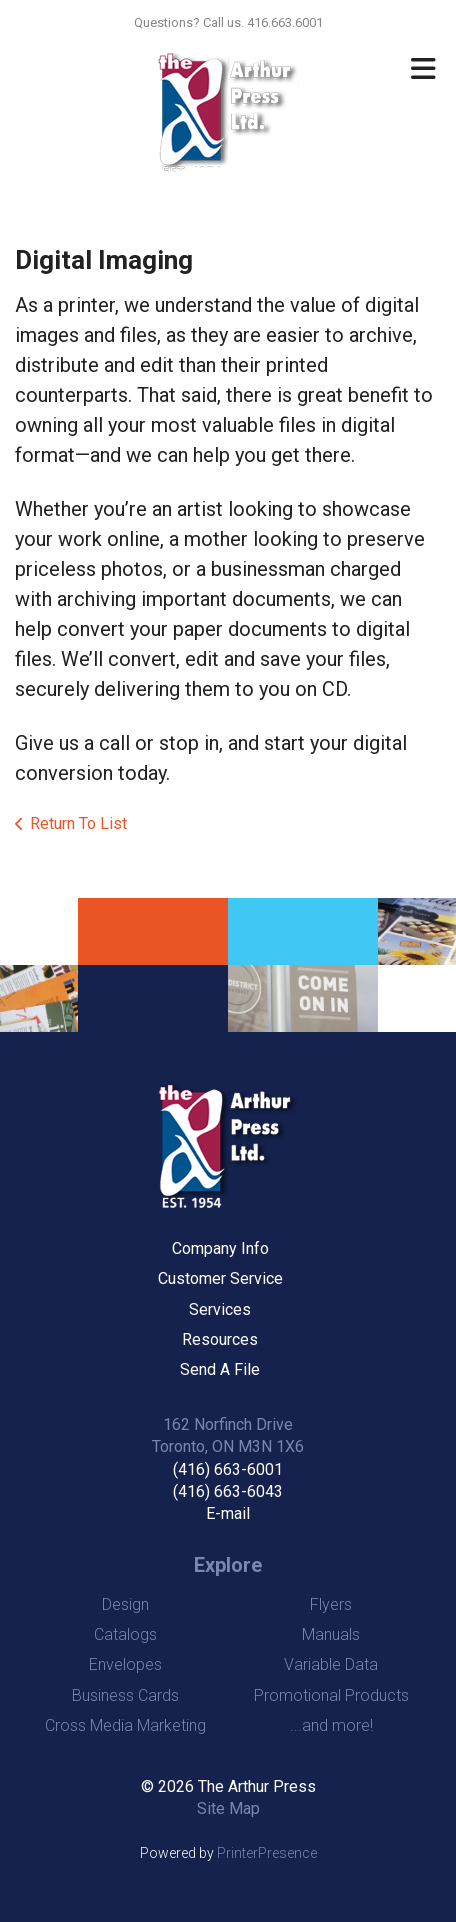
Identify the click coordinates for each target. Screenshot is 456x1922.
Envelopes (125, 1664)
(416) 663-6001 (228, 1469)
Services (220, 1309)
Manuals (331, 1634)
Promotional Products (331, 1695)
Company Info (220, 1248)
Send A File (220, 1369)
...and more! (331, 1725)
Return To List (78, 823)
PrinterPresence (267, 1853)
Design (125, 1604)
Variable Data (331, 1664)
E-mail (228, 1513)
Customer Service (220, 1278)
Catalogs (125, 1634)
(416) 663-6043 (228, 1491)
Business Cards (125, 1695)
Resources (220, 1339)
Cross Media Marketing (125, 1725)
